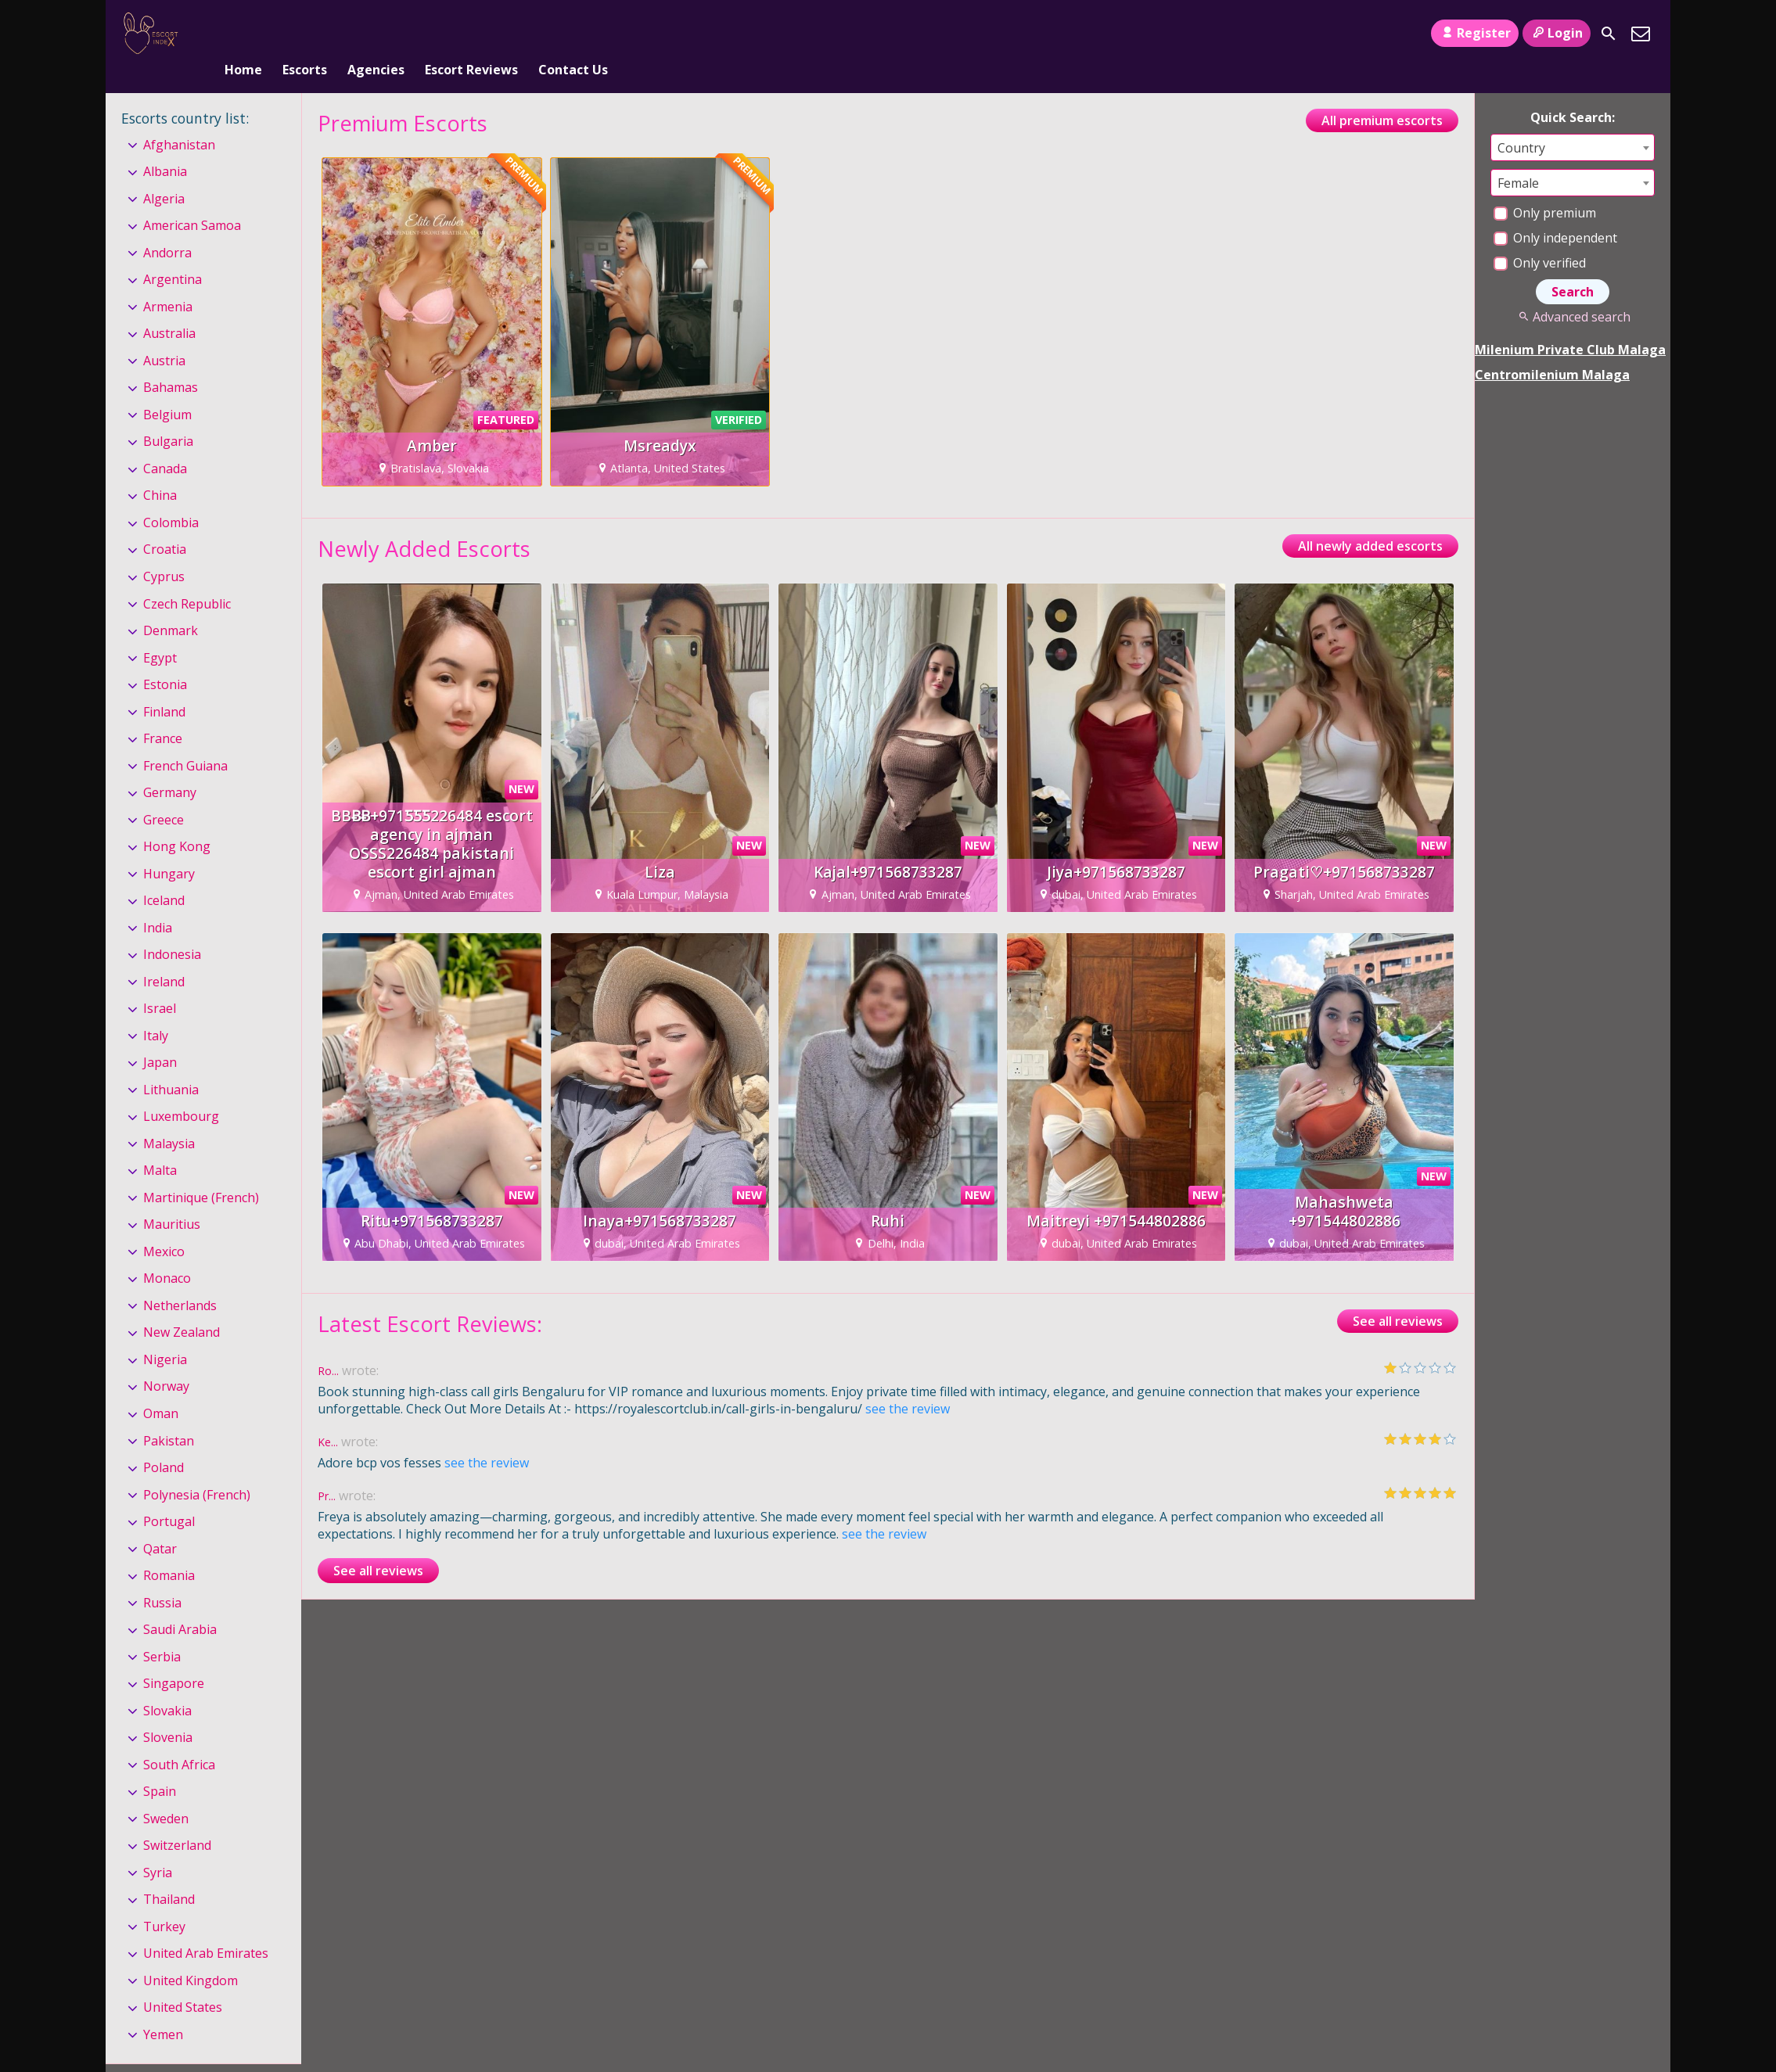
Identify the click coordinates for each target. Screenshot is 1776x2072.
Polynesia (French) (196, 1469)
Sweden (166, 1792)
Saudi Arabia (180, 1603)
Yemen (163, 2008)
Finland (164, 686)
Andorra (167, 226)
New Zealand (181, 1307)
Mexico (164, 1225)
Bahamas (170, 362)
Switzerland (177, 1819)
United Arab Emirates (205, 1927)
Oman (160, 1387)
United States (182, 1982)
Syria (157, 1846)
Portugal (169, 1495)
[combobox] (1572, 121)
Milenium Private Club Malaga (1570, 323)
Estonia (165, 658)
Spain (159, 1765)
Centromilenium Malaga (1552, 348)
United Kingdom (190, 1954)
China (160, 470)
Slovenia (167, 1711)
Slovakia (167, 1684)
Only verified (1540, 237)
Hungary (169, 847)
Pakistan (168, 1415)
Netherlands (180, 1279)
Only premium (1545, 187)
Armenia (167, 280)
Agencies (375, 33)
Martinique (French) (201, 1171)
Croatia (164, 524)
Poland (163, 1441)
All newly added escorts (1370, 520)
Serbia (162, 1630)
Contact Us (573, 33)
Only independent (1555, 212)
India (157, 901)
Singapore (173, 1657)
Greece (163, 794)
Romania (169, 1549)
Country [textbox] (1521, 122)
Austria (164, 334)
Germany (169, 766)
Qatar (160, 1523)
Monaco (167, 1253)
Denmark (170, 604)
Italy (155, 1009)
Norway (166, 1361)
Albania (165, 145)
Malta (160, 1145)
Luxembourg (181, 1090)
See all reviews (1398, 1295)
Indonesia (172, 928)
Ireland (164, 955)
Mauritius (171, 1199)
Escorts (304, 33)
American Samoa (192, 199)
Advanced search (1572, 291)
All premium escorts (1382, 94)
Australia (169, 308)
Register (1474, 32)
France (162, 712)
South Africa (179, 1738)
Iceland (164, 874)
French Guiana (185, 740)
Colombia (171, 496)
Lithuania (171, 1063)
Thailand (169, 1873)
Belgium (167, 388)
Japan (160, 1036)
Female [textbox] (1518, 157)
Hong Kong (176, 820)
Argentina (172, 254)
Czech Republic (187, 578)
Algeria (164, 172)
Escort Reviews (471, 33)
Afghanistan (179, 118)
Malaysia (169, 1117)
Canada (165, 442)
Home (243, 33)
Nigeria (165, 1333)
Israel (159, 982)
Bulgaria (168, 416)
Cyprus (164, 550)
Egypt (160, 632)
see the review (907, 1383)
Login (1556, 32)
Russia (162, 1576)
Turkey (164, 1900)
